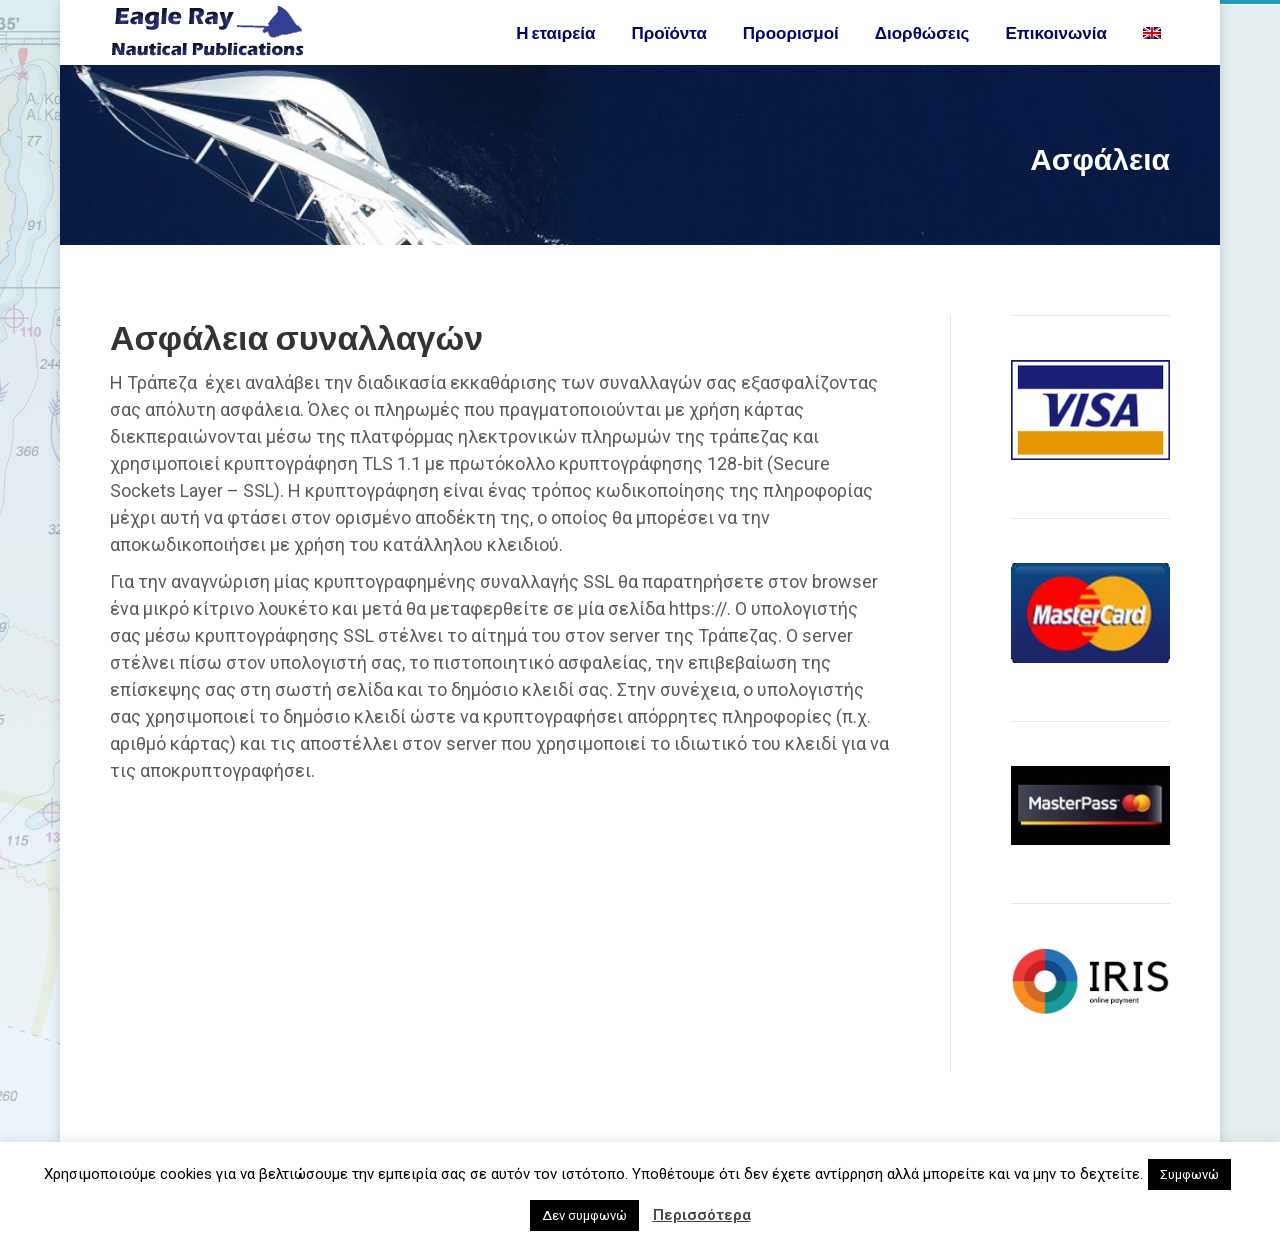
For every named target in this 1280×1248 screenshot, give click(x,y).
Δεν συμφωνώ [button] (584, 1215)
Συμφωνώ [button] (1189, 1174)
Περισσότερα (702, 1215)
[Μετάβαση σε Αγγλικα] (1154, 68)
